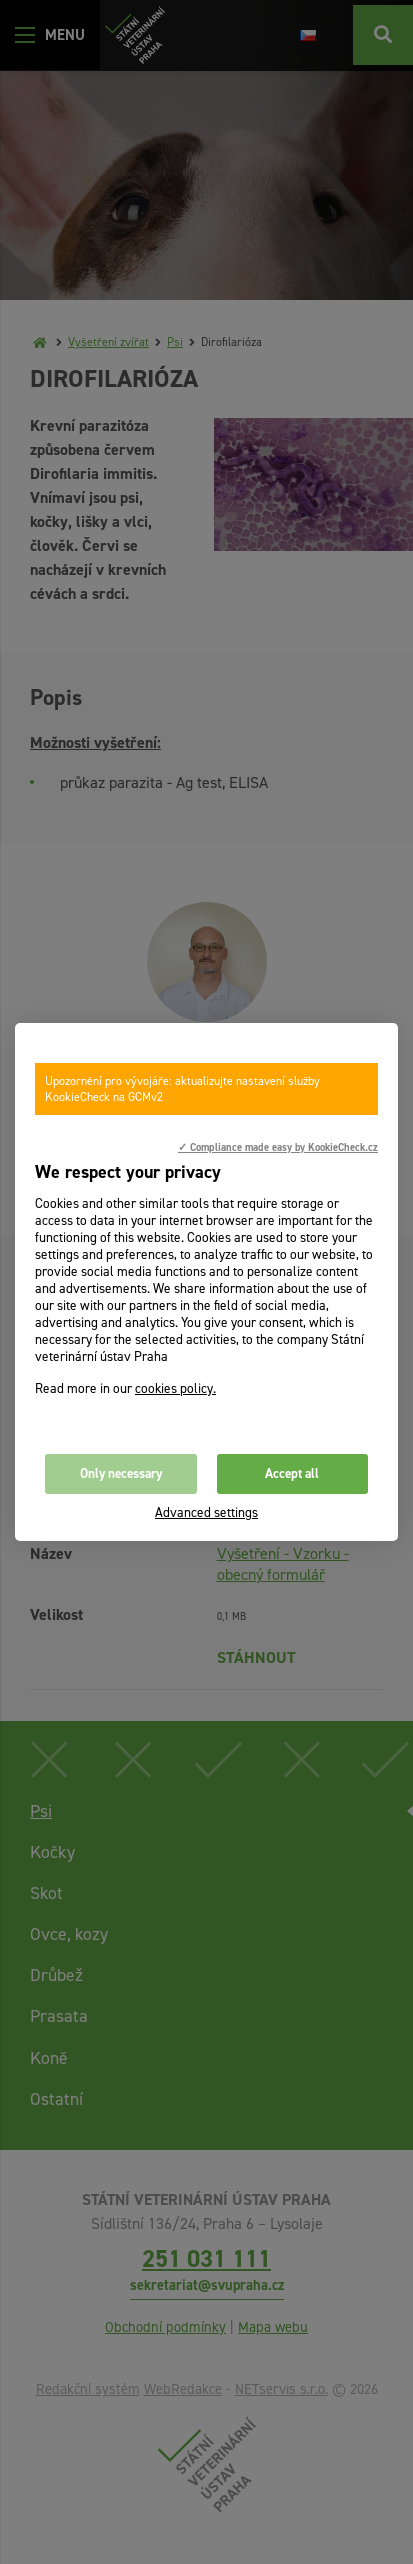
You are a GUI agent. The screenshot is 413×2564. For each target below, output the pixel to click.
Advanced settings (206, 1512)
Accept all (292, 1473)
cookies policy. (175, 1388)
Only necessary (121, 1473)
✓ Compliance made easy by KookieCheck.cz (278, 1147)
